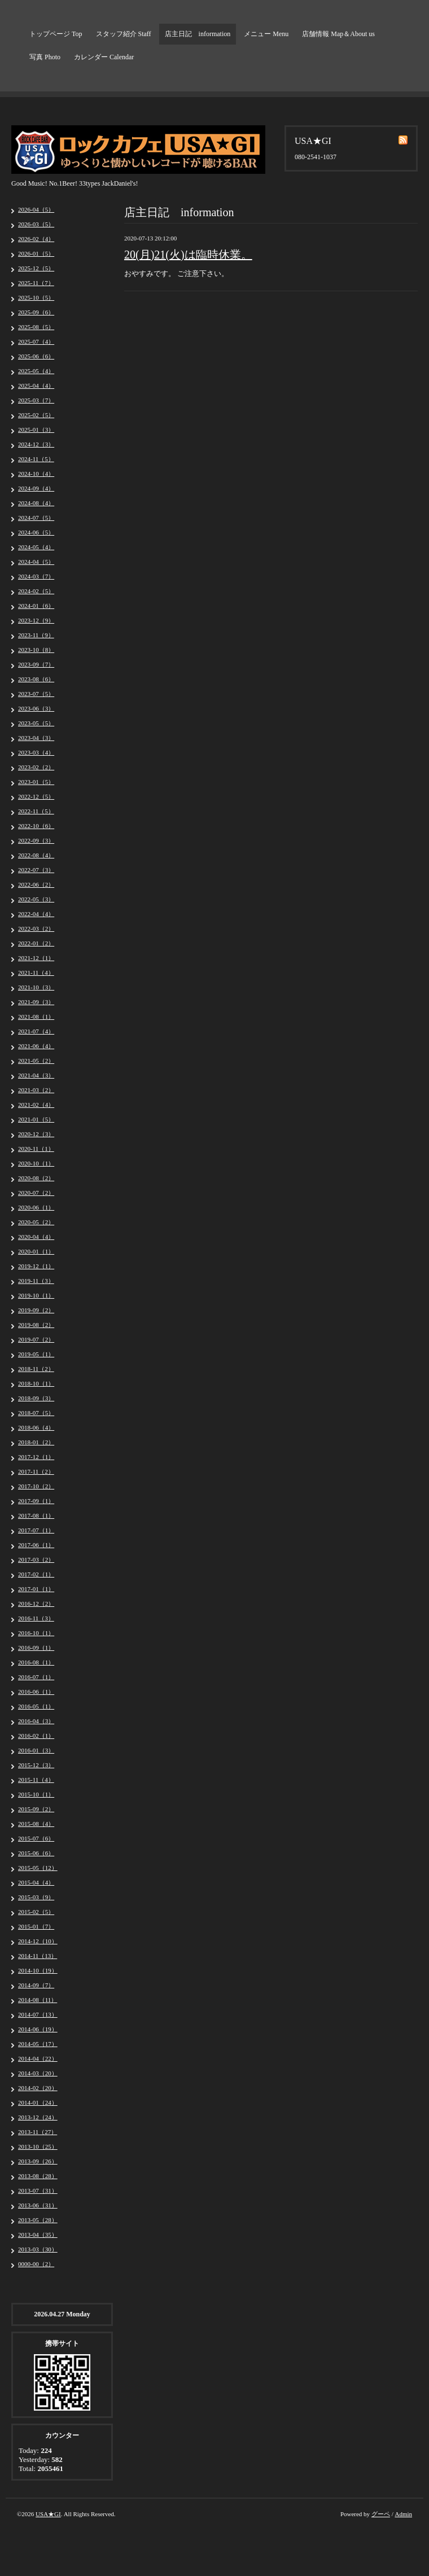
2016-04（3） (36, 1721)
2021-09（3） (36, 1001)
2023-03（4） (36, 752)
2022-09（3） (36, 840)
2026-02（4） (36, 238)
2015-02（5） (36, 1911)
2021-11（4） (36, 972)
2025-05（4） (36, 370)
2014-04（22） (38, 2058)
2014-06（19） (38, 2029)
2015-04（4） (36, 1882)
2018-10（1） (36, 1383)
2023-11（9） (36, 635)
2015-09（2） (36, 1809)
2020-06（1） (36, 1207)
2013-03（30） (38, 2249)
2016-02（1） (36, 1735)
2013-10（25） (38, 2146)
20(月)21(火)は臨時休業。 (188, 254)
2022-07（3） (36, 869)
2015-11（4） (36, 1779)
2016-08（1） (36, 1662)
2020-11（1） (36, 1148)
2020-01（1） (36, 1251)
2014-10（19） (38, 1970)
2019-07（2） (36, 1339)
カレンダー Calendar (104, 57)
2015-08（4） (36, 1823)
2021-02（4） (36, 1104)
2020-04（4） (36, 1236)
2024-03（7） (36, 576)
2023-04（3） (36, 737)
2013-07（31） (38, 2190)
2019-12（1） (36, 1266)
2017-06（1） (36, 1544)
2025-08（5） (36, 326)
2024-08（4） (36, 503)
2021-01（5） (36, 1119)
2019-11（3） (36, 1280)
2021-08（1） (36, 1016)
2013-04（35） (38, 2234)
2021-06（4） (36, 1045)
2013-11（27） (37, 2131)
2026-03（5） (36, 224)
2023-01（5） (36, 781)
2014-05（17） (38, 2043)
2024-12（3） (36, 444)
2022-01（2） (36, 943)
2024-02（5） (36, 591)
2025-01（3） (36, 429)
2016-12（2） (36, 1603)
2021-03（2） (36, 1090)
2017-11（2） (36, 1471)
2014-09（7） (36, 1985)
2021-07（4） (36, 1031)
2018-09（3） (36, 1398)
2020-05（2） (36, 1222)
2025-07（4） (36, 341)
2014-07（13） (38, 2014)
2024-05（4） (36, 547)
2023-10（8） (36, 649)
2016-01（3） (36, 1750)
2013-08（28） (38, 2175)
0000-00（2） (36, 2263)
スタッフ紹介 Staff (123, 34)
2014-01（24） (38, 2102)
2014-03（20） (38, 2073)
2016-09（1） (36, 1647)
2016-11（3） (36, 1618)
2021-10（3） (36, 987)
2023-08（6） (36, 679)
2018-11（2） (36, 1368)
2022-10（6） (36, 825)
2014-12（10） (38, 1941)
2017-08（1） (36, 1515)
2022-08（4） (36, 855)
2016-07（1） (36, 1676)
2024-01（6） (36, 605)
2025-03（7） (36, 400)
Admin (403, 2514)
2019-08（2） (36, 1324)
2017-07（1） (36, 1530)
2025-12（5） (36, 268)
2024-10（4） (36, 473)
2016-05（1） (36, 1706)
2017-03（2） (36, 1559)
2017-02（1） (36, 1574)
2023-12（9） (36, 620)
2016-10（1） (36, 1632)
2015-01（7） (36, 1926)
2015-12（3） (36, 1765)
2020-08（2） (36, 1178)
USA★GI (48, 2514)
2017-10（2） (36, 1486)
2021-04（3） (36, 1075)
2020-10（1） (36, 1163)
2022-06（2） (36, 884)
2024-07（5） (36, 517)
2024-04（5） (36, 561)
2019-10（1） (36, 1295)
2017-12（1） (36, 1456)
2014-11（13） (37, 1955)
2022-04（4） (36, 913)
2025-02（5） (36, 414)
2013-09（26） (38, 2161)
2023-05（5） (36, 723)
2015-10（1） (36, 1794)
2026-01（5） (36, 253)
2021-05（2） (36, 1060)
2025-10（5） (36, 297)
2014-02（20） (38, 2087)
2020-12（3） (36, 1134)
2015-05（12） (38, 1867)
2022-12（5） (36, 796)
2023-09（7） (36, 664)
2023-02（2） (36, 767)
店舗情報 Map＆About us (338, 34)
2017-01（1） (36, 1588)
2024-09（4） (36, 488)
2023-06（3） (36, 708)
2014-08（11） (37, 1999)
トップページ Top (55, 34)
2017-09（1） (36, 1500)
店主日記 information (198, 34)
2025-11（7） (36, 282)
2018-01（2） (36, 1442)
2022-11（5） (36, 811)
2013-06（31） (38, 2205)
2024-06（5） (36, 532)
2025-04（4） (36, 385)
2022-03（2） (36, 928)
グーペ (380, 2514)
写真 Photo (44, 57)
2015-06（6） (36, 1853)
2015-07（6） (36, 1838)
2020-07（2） (36, 1192)
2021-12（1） (36, 957)
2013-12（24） (38, 2117)
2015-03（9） (36, 1897)
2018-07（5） (36, 1412)
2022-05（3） (36, 899)
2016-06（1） (36, 1691)
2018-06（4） (36, 1427)
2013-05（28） (38, 2219)
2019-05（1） (36, 1354)
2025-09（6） (36, 312)
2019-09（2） (36, 1310)
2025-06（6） (36, 356)
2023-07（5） (36, 693)
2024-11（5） (36, 458)
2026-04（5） (36, 209)
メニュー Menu (266, 34)
